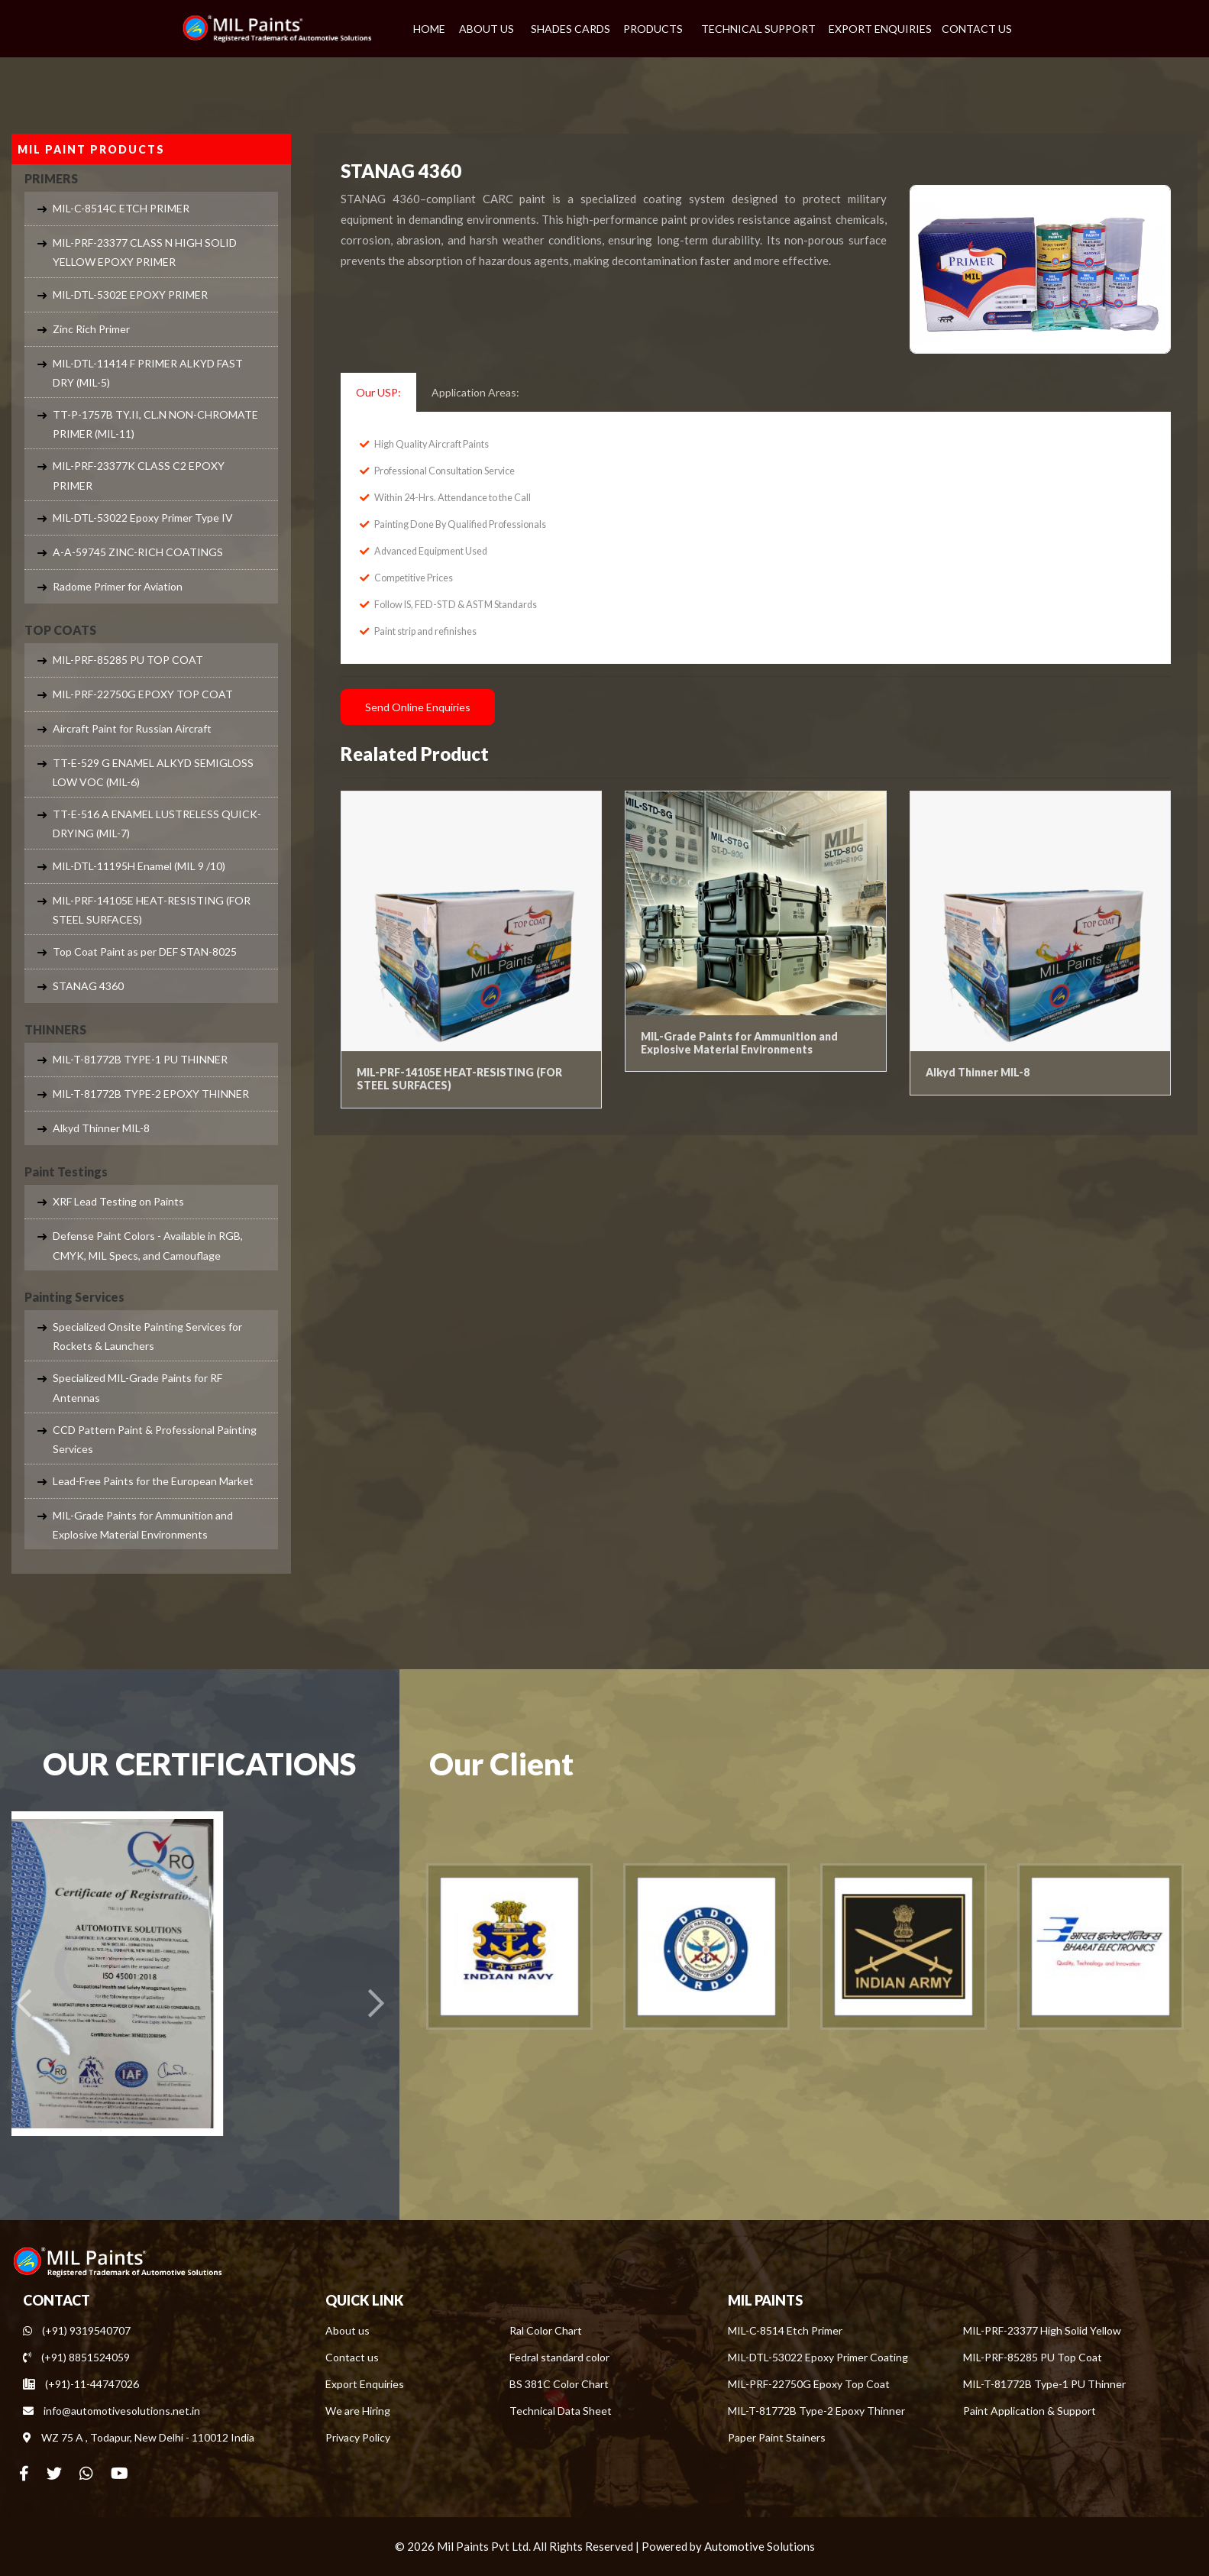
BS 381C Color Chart (559, 2383)
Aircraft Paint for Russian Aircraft (132, 728)
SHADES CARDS (570, 28)
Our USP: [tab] (378, 392)
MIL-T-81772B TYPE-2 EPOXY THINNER (151, 1093)
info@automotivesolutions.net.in (111, 2410)
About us (347, 2330)
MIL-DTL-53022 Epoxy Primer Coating (818, 2357)
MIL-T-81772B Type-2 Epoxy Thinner (816, 2410)
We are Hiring (357, 2410)
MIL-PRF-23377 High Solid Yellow (1042, 2330)
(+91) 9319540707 (77, 2330)
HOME (429, 28)
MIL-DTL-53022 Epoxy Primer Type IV (143, 517)
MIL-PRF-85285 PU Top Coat (1032, 2357)
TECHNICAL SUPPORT (758, 28)
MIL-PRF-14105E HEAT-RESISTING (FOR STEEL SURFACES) (152, 910)
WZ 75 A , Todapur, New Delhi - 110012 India (138, 2437)
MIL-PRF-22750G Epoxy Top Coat (809, 2383)
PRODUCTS (653, 28)
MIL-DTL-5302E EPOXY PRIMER (130, 294)
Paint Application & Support (1029, 2410)
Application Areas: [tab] (475, 392)
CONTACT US (977, 28)
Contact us (352, 2357)
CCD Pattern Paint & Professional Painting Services (155, 1439)
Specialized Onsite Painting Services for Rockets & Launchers (147, 1336)
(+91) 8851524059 (76, 2357)
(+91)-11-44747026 (81, 2383)
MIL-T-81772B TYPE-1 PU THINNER (140, 1059)
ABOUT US (486, 28)
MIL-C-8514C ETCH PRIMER (121, 208)
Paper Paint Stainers (777, 2437)
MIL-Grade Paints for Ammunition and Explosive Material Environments (143, 1525)
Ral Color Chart (545, 2330)
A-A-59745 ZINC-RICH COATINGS (138, 551)
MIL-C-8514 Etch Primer (785, 2330)
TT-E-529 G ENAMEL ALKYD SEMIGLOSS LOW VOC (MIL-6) (153, 772)
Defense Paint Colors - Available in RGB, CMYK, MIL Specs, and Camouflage (148, 1245)
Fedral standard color (559, 2357)
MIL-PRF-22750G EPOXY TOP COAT (143, 694)
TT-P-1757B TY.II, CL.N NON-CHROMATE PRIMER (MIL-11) (155, 424)
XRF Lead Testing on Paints (118, 1201)
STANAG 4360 (88, 985)
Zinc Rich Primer (91, 328)
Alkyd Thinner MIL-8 (101, 1127)
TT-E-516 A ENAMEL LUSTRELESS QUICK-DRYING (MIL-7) (157, 823)
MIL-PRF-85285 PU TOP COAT (128, 659)
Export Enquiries (364, 2383)
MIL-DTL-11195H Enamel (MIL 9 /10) (139, 865)
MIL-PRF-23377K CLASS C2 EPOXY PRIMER (139, 475)
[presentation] (23, 2004)
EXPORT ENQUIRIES (880, 28)
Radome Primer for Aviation (118, 586)
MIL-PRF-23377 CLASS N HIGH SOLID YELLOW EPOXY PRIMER (145, 252)
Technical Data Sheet (560, 2410)
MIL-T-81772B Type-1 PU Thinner (1044, 2383)
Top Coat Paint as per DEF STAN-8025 (145, 951)
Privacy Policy (357, 2437)
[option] (509, 1946)
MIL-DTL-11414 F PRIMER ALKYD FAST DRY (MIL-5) (148, 373)
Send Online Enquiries (417, 707)
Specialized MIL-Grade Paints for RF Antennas (137, 1387)
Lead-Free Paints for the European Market (153, 1480)
